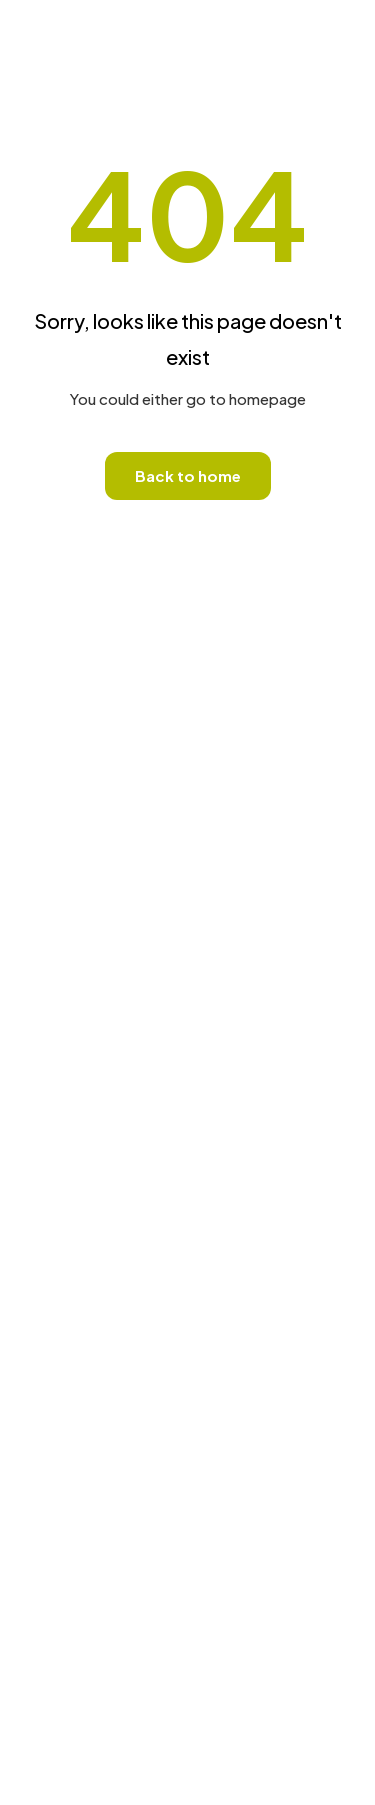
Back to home (188, 475)
